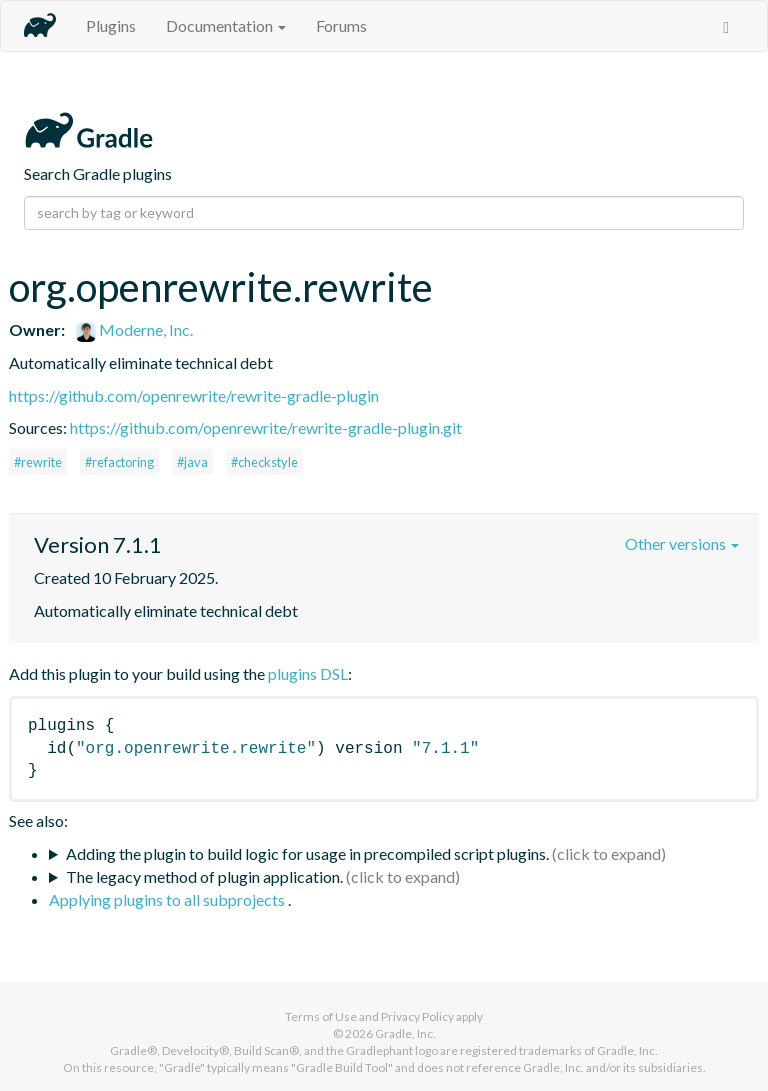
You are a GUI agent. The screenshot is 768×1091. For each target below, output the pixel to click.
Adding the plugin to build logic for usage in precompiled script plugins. (307, 853)
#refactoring (119, 462)
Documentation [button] (226, 25)
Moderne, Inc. (134, 329)
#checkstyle (264, 462)
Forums (341, 25)
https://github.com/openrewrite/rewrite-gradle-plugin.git (266, 427)
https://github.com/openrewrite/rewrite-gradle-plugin (194, 395)
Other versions (682, 543)
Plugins (111, 25)
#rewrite (38, 462)
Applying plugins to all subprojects (168, 899)
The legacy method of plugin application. (204, 876)
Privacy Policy (417, 1016)
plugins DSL (308, 673)
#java (192, 462)
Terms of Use (321, 1016)
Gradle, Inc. (405, 1033)
